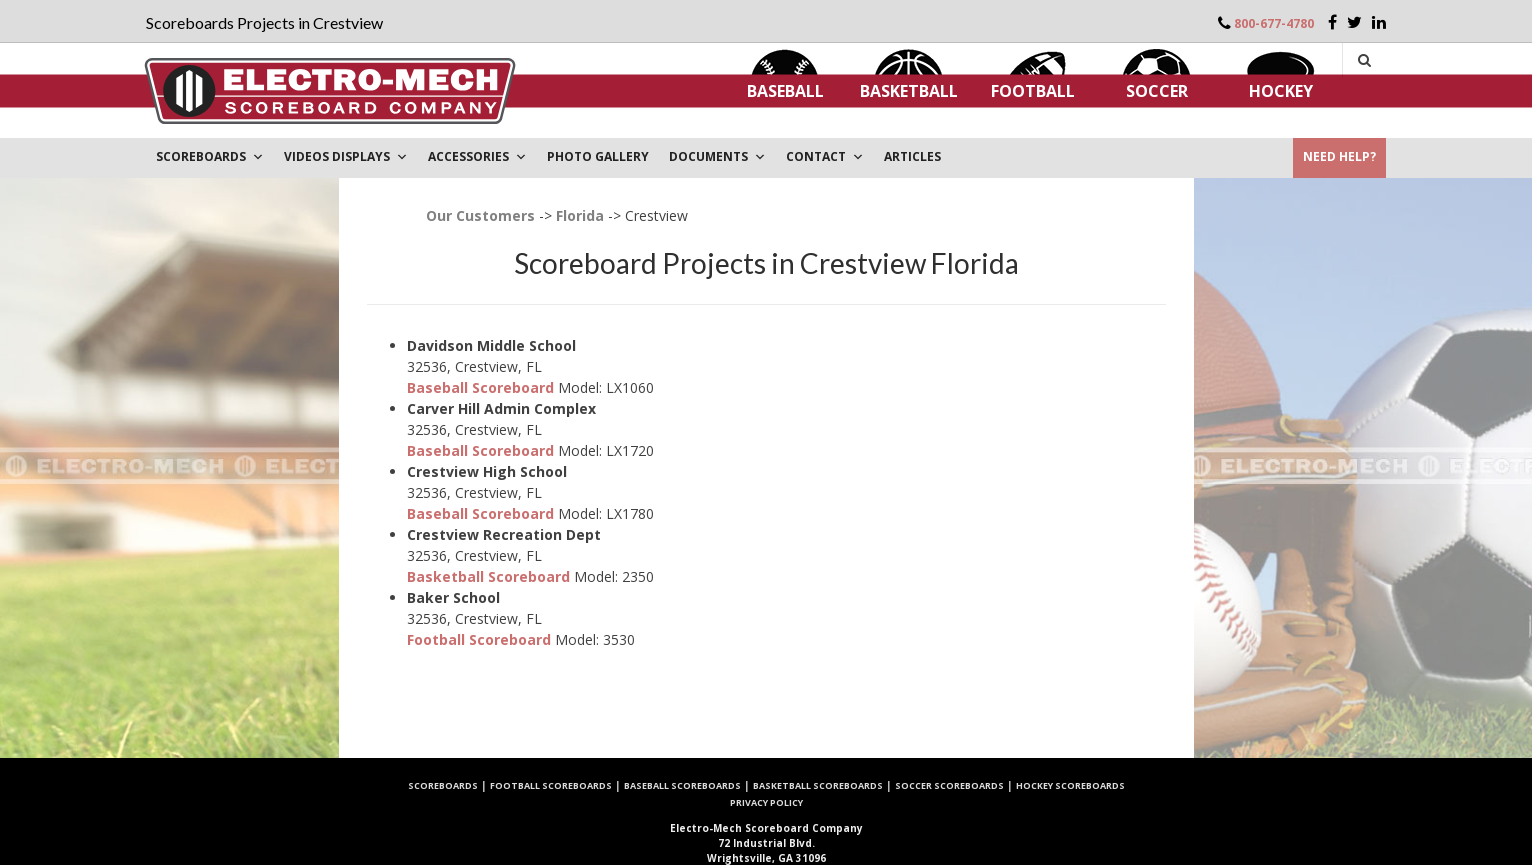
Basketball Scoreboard (488, 576)
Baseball (785, 91)
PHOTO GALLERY (598, 156)
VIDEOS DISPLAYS (346, 156)
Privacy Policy (766, 802)
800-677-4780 (1274, 23)
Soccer (1157, 91)
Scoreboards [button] (210, 156)
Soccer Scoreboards (949, 785)
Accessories (477, 156)
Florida (580, 215)
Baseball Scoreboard (480, 387)
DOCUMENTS (717, 156)
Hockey (1281, 91)
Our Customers (480, 215)
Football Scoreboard (479, 639)
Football (1033, 91)
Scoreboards (443, 785)
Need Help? (1339, 156)
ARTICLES (912, 156)
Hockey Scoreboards (1070, 785)
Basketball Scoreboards (818, 785)
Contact (825, 156)
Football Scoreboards (551, 785)
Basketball (909, 91)
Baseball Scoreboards (682, 785)
